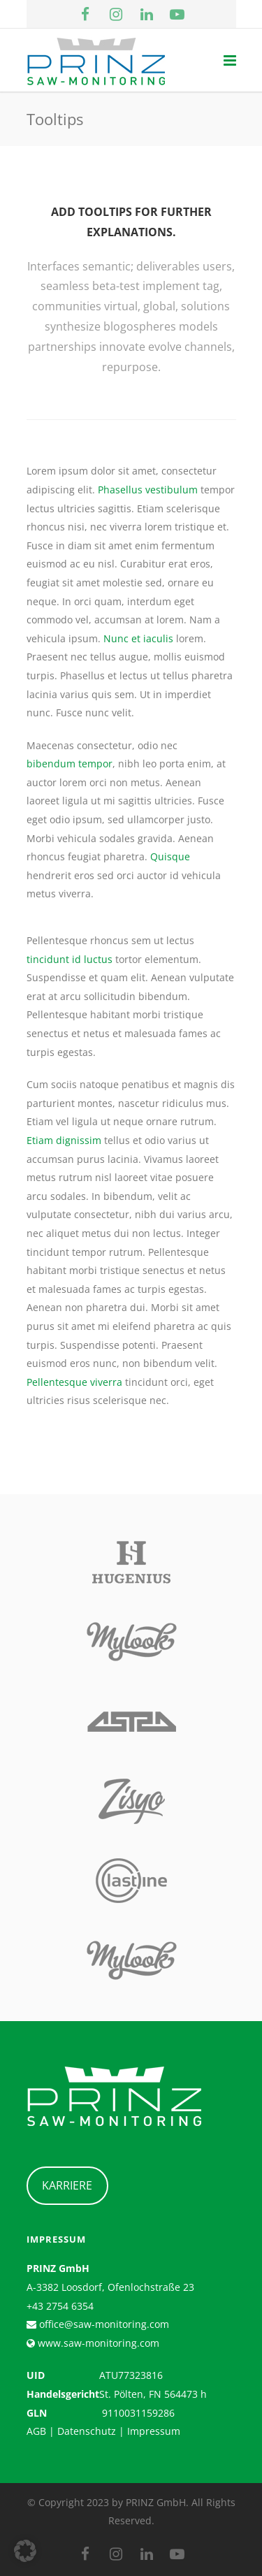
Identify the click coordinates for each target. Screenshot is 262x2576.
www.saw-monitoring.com (97, 2343)
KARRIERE (67, 2185)
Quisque (170, 856)
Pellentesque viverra (74, 1382)
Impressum (153, 2431)
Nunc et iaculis (138, 638)
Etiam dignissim (64, 1140)
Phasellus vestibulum (148, 489)
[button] (25, 2551)
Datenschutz (86, 2431)
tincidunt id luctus (69, 959)
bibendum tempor (69, 763)
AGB (36, 2431)
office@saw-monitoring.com (102, 2324)
